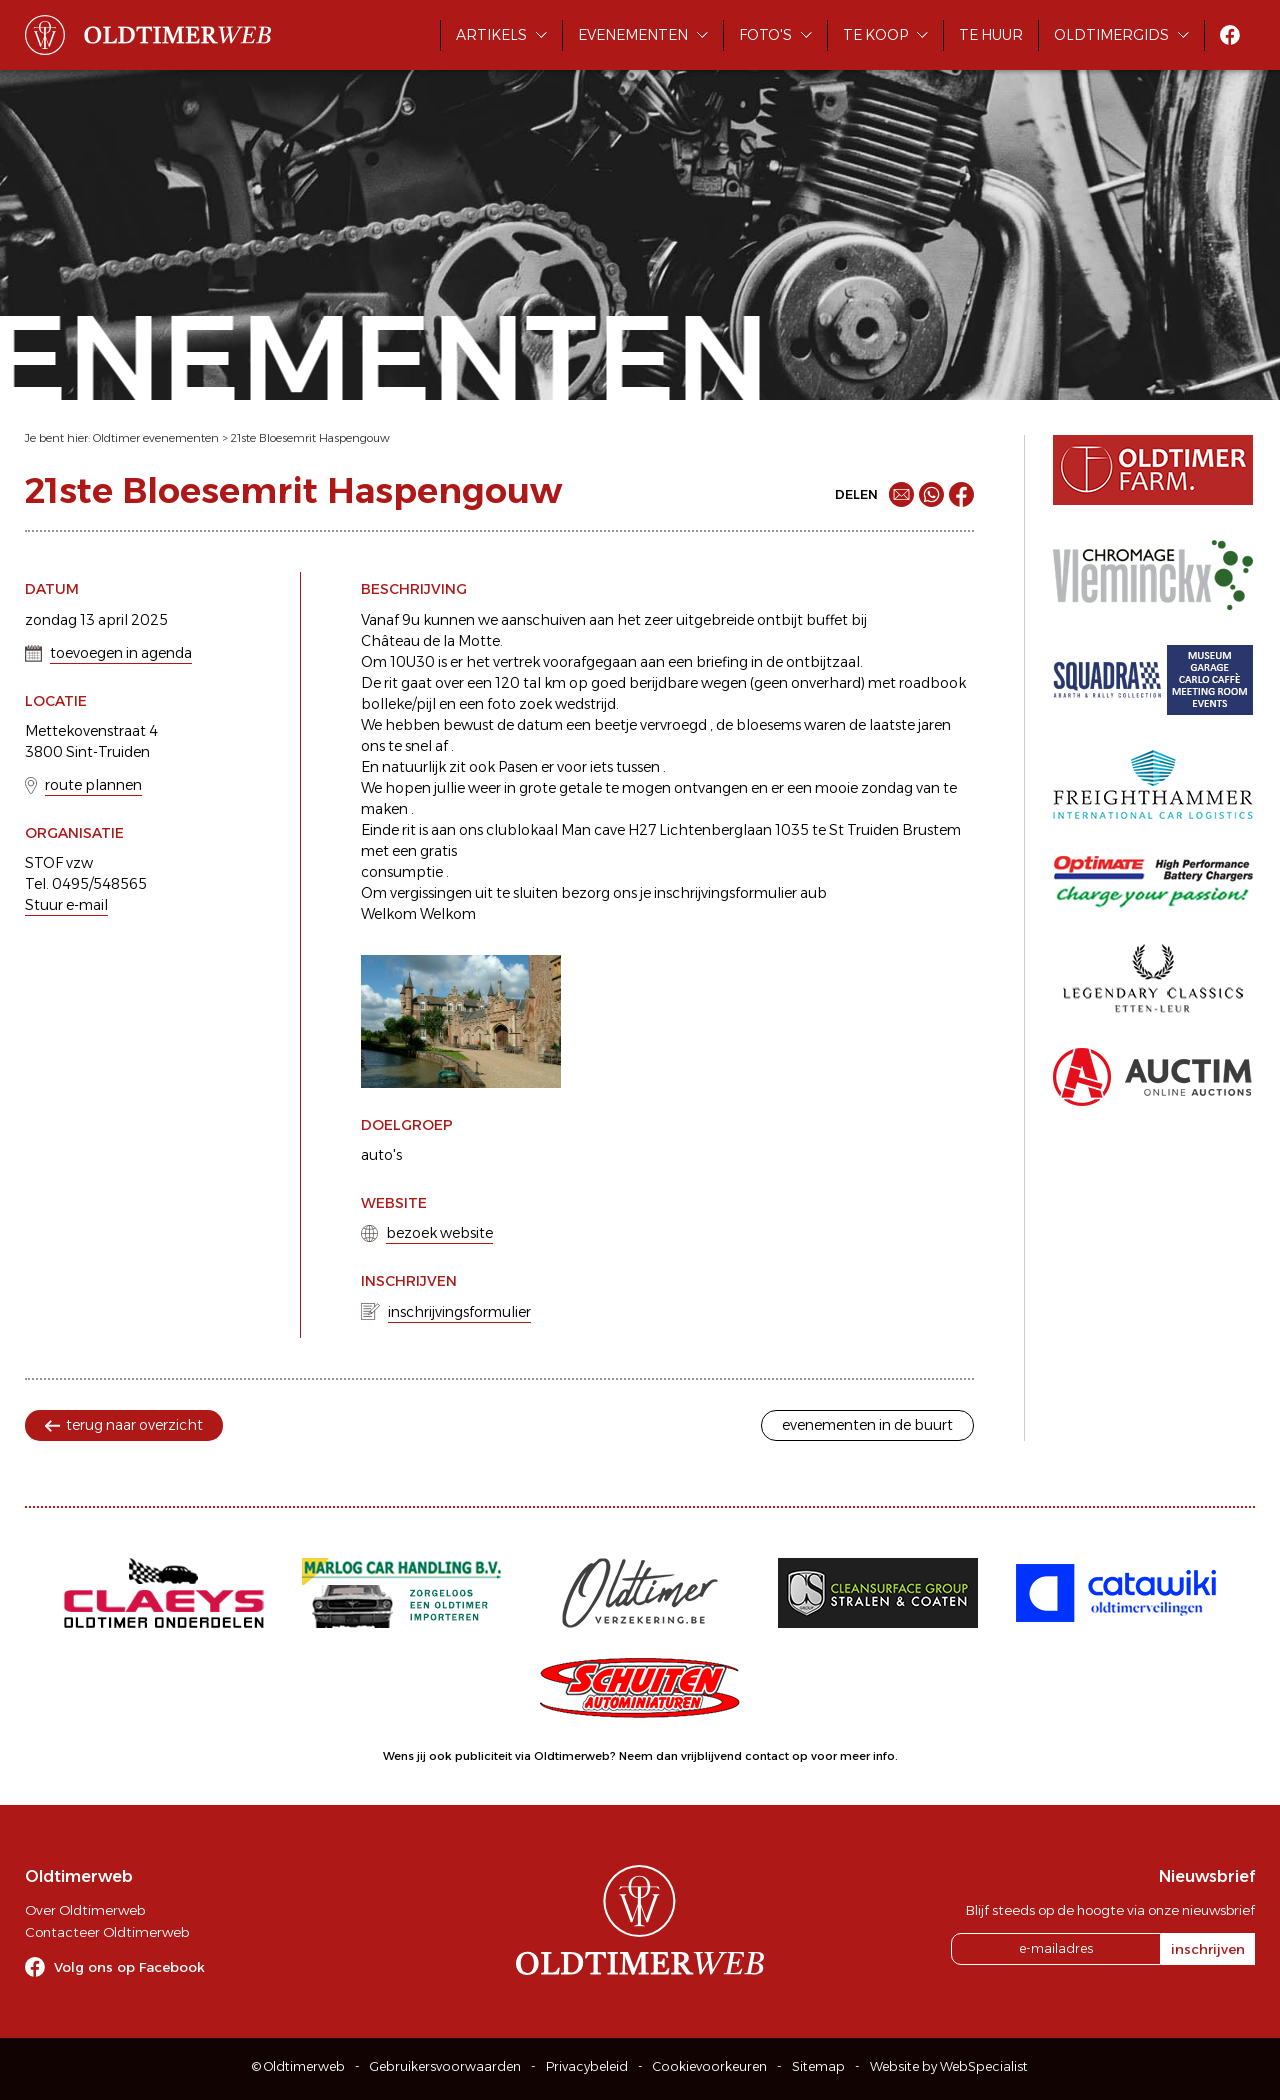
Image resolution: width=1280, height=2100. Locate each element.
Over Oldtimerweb (85, 1910)
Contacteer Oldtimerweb (107, 1932)
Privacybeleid (587, 2066)
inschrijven (1208, 1949)
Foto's (765, 35)
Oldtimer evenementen (156, 438)
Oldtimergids (1111, 35)
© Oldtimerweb (298, 2066)
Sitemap (818, 2066)
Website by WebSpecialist (949, 2066)
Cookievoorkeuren (710, 2066)
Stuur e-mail (66, 905)
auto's (381, 1155)
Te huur (991, 35)
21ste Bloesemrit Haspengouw (310, 438)
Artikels (491, 35)
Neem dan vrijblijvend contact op (713, 1756)
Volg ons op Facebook (129, 1967)
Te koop (875, 35)
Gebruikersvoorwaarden (445, 2066)
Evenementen (633, 35)
